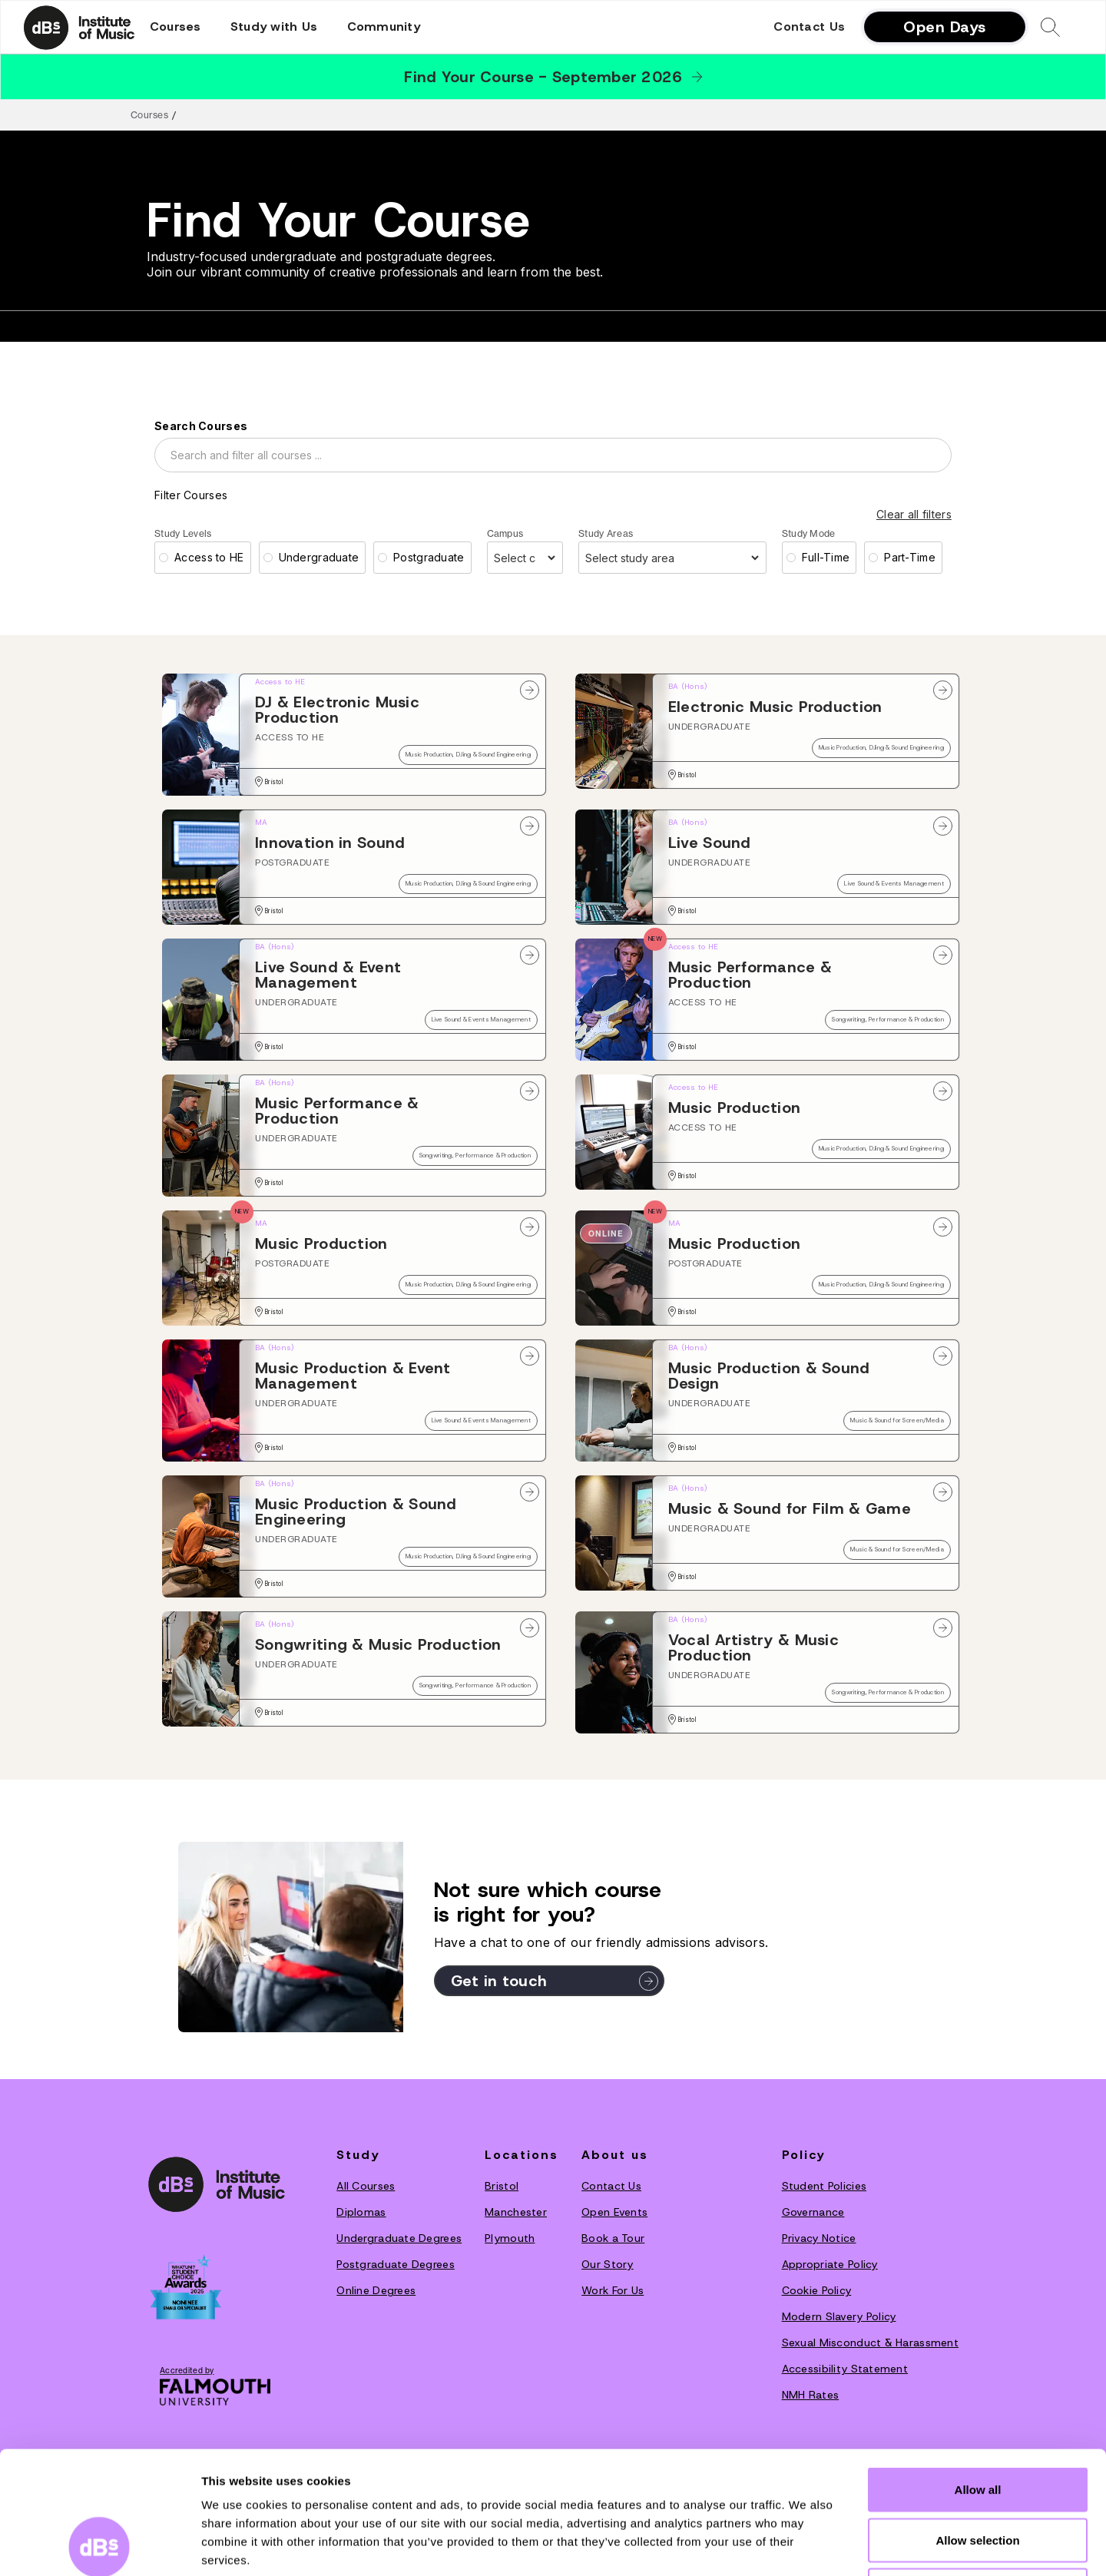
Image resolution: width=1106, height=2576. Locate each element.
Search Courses (200, 425)
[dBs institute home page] (216, 2183)
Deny (978, 2475)
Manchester (516, 2212)
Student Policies (824, 2186)
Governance (813, 2212)
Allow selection (977, 2425)
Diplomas (361, 2212)
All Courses (365, 2186)
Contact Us (809, 27)
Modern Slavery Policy (839, 2316)
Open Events (614, 2212)
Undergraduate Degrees (399, 2238)
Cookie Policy (817, 2290)
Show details (806, 2545)
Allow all (978, 2374)
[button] (175, 27)
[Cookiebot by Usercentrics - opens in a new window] (99, 2546)
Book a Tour (612, 2238)
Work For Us (612, 2290)
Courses (149, 115)
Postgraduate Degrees (395, 2264)
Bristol (501, 2186)
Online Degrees (376, 2290)
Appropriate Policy (830, 2264)
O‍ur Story (607, 2264)
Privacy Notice (819, 2238)
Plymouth (510, 2238)
